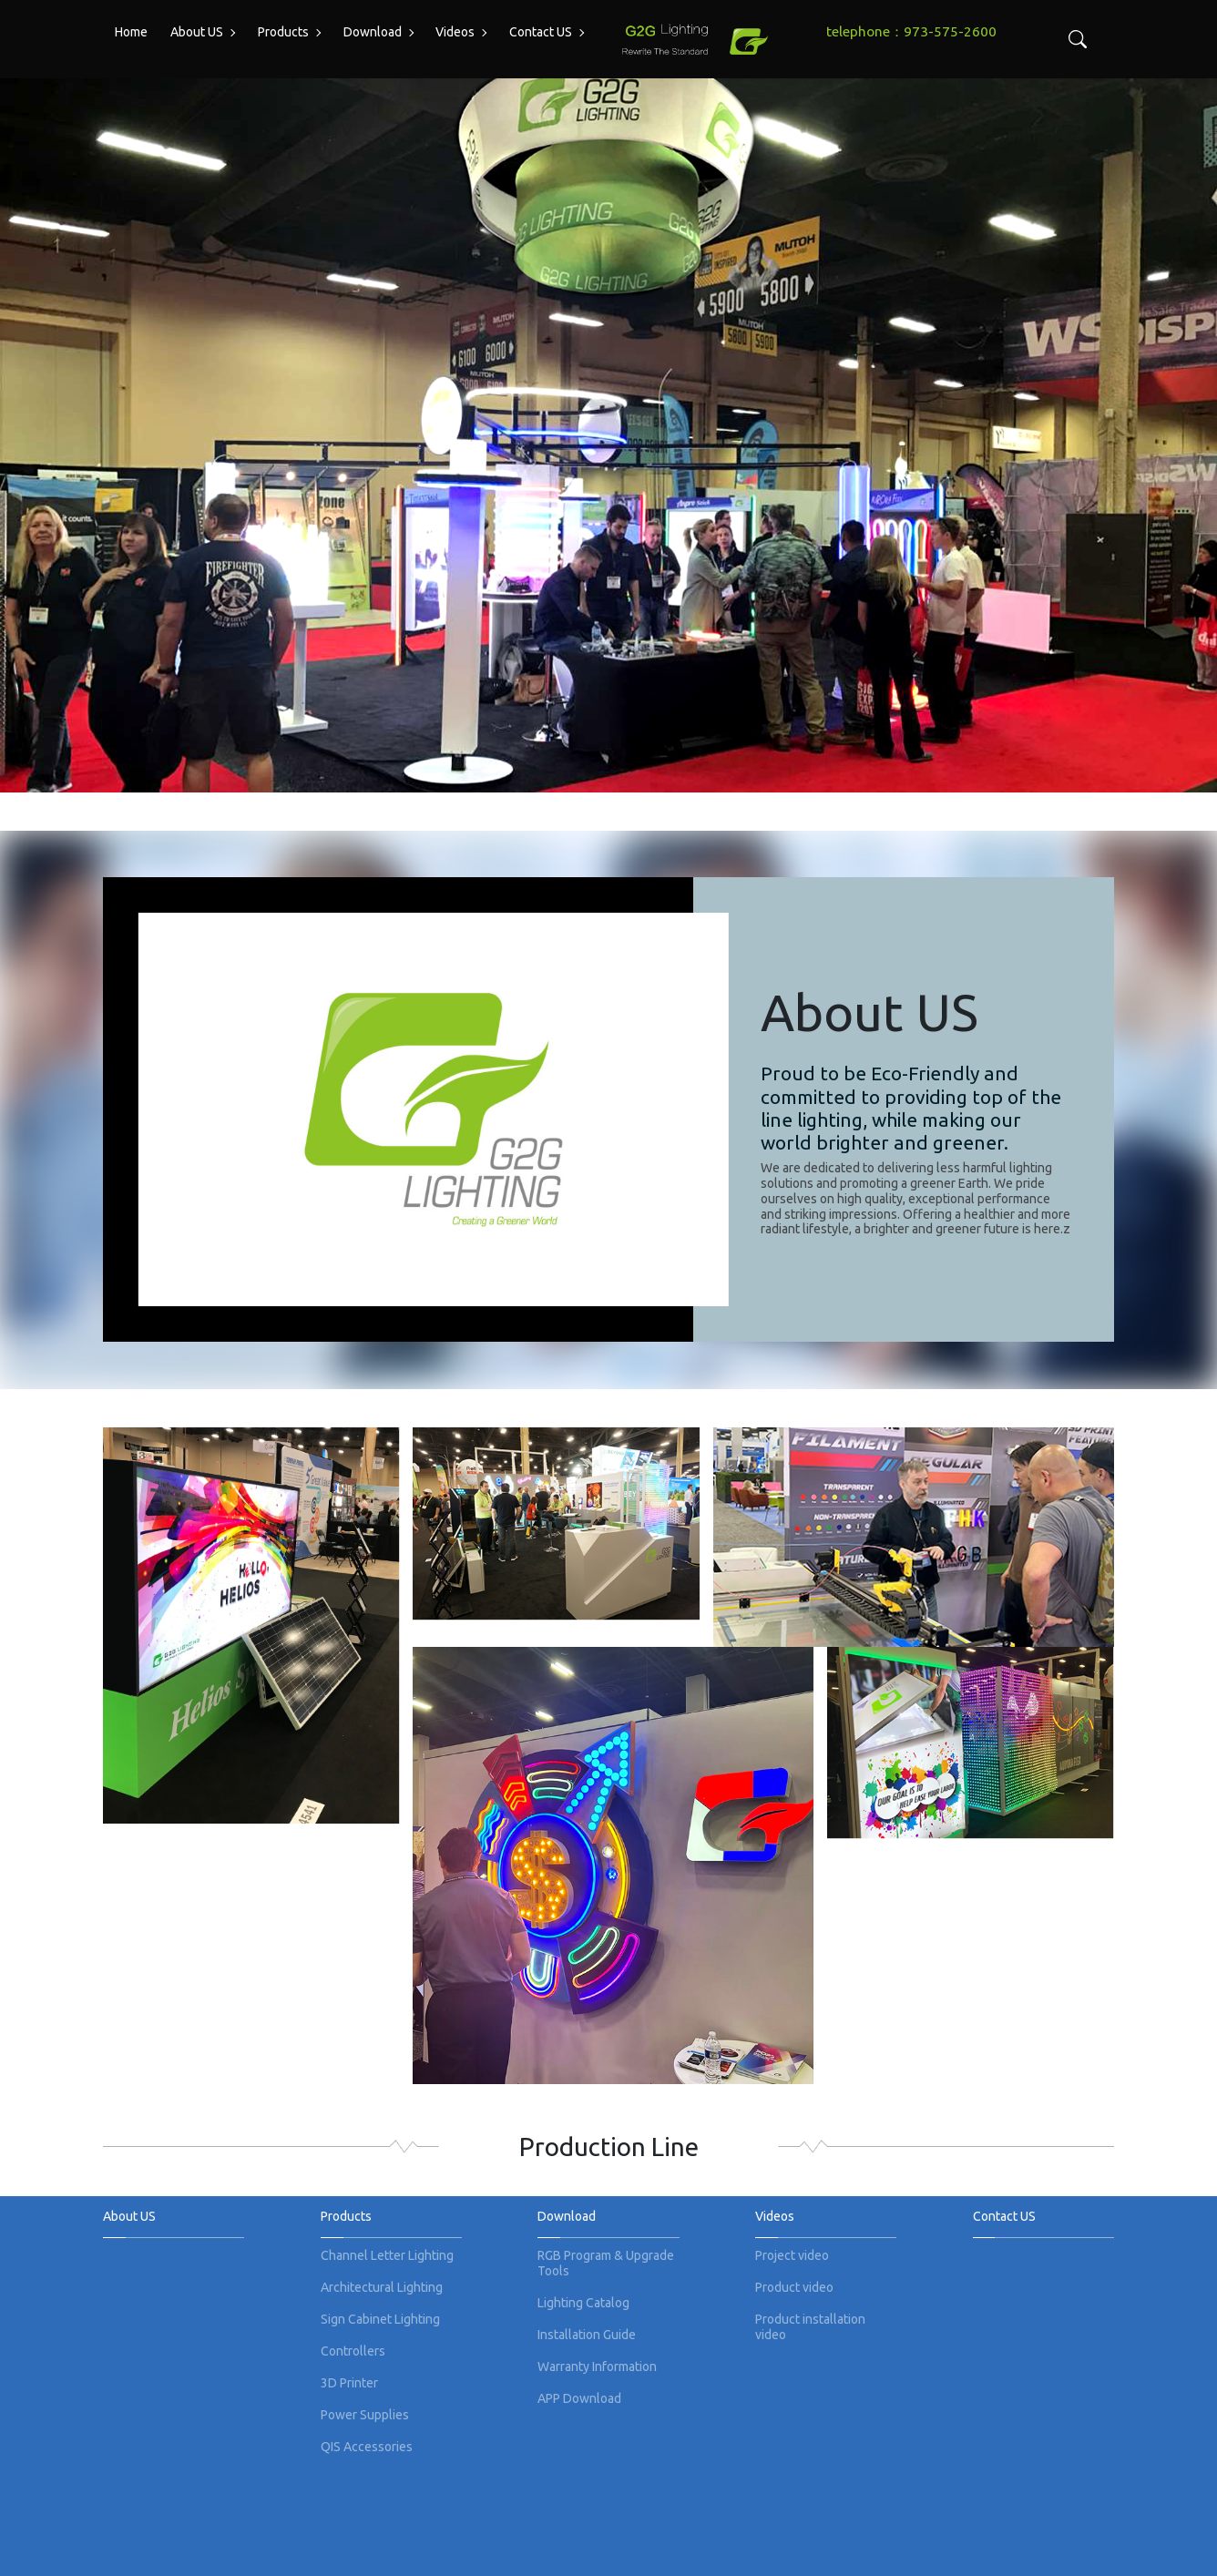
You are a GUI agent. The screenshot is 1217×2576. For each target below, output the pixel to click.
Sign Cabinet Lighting (380, 2319)
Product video (794, 2287)
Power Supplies (365, 2414)
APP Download (579, 2398)
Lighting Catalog (583, 2302)
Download (372, 32)
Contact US (540, 32)
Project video (792, 2255)
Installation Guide (586, 2334)
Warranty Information (597, 2366)
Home (131, 32)
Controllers (353, 2351)
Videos (455, 32)
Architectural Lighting (382, 2287)
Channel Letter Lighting (387, 2255)
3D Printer (349, 2383)
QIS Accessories (367, 2446)
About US (196, 32)
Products (283, 32)
